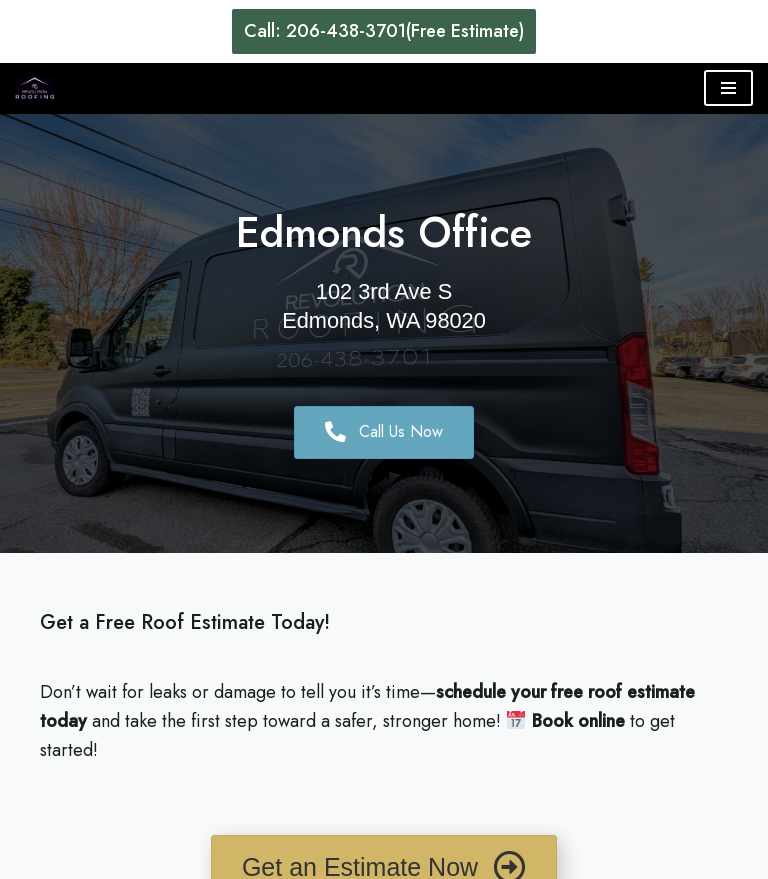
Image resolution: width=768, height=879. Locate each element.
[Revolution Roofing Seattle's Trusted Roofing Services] (35, 88)
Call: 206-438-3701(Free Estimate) (384, 31)
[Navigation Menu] (728, 88)
